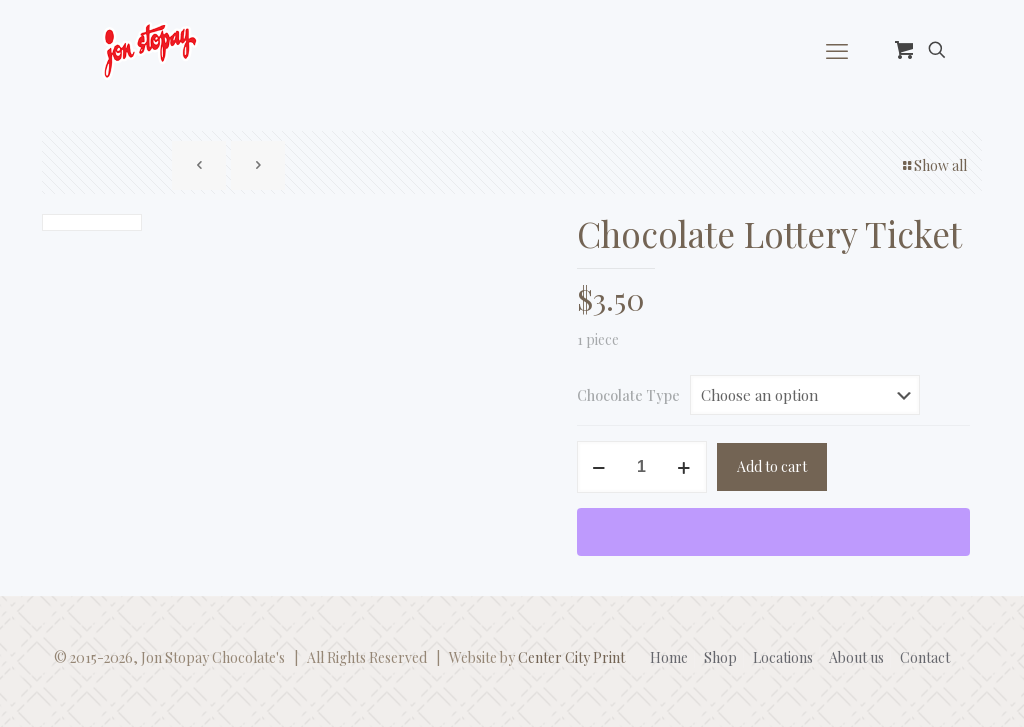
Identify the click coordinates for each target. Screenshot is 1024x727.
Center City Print (571, 657)
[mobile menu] (837, 50)
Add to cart (772, 466)
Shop (720, 657)
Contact (925, 657)
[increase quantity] (684, 467)
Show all (933, 165)
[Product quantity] (642, 467)
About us (856, 657)
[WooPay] (774, 532)
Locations (783, 657)
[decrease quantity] (599, 467)
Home (669, 657)
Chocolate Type (628, 395)
